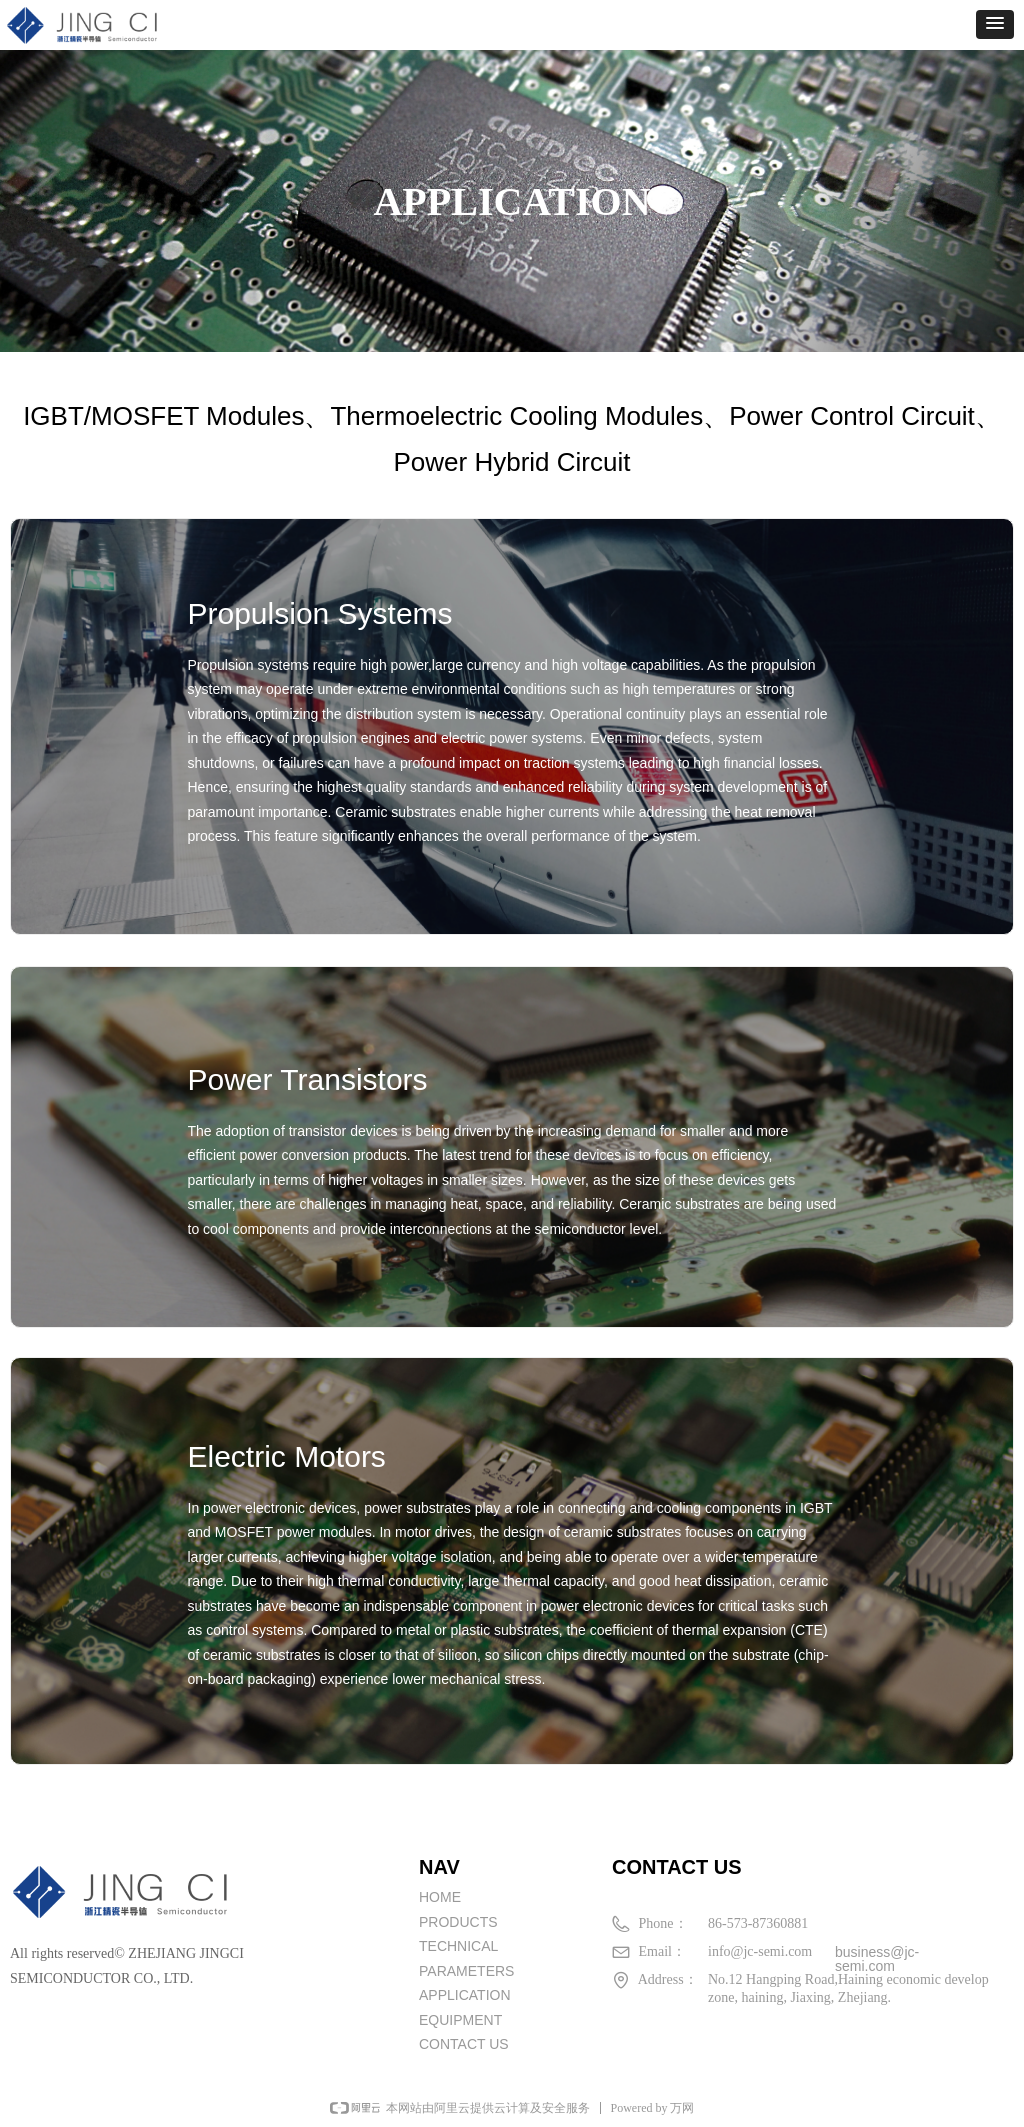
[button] (995, 24)
